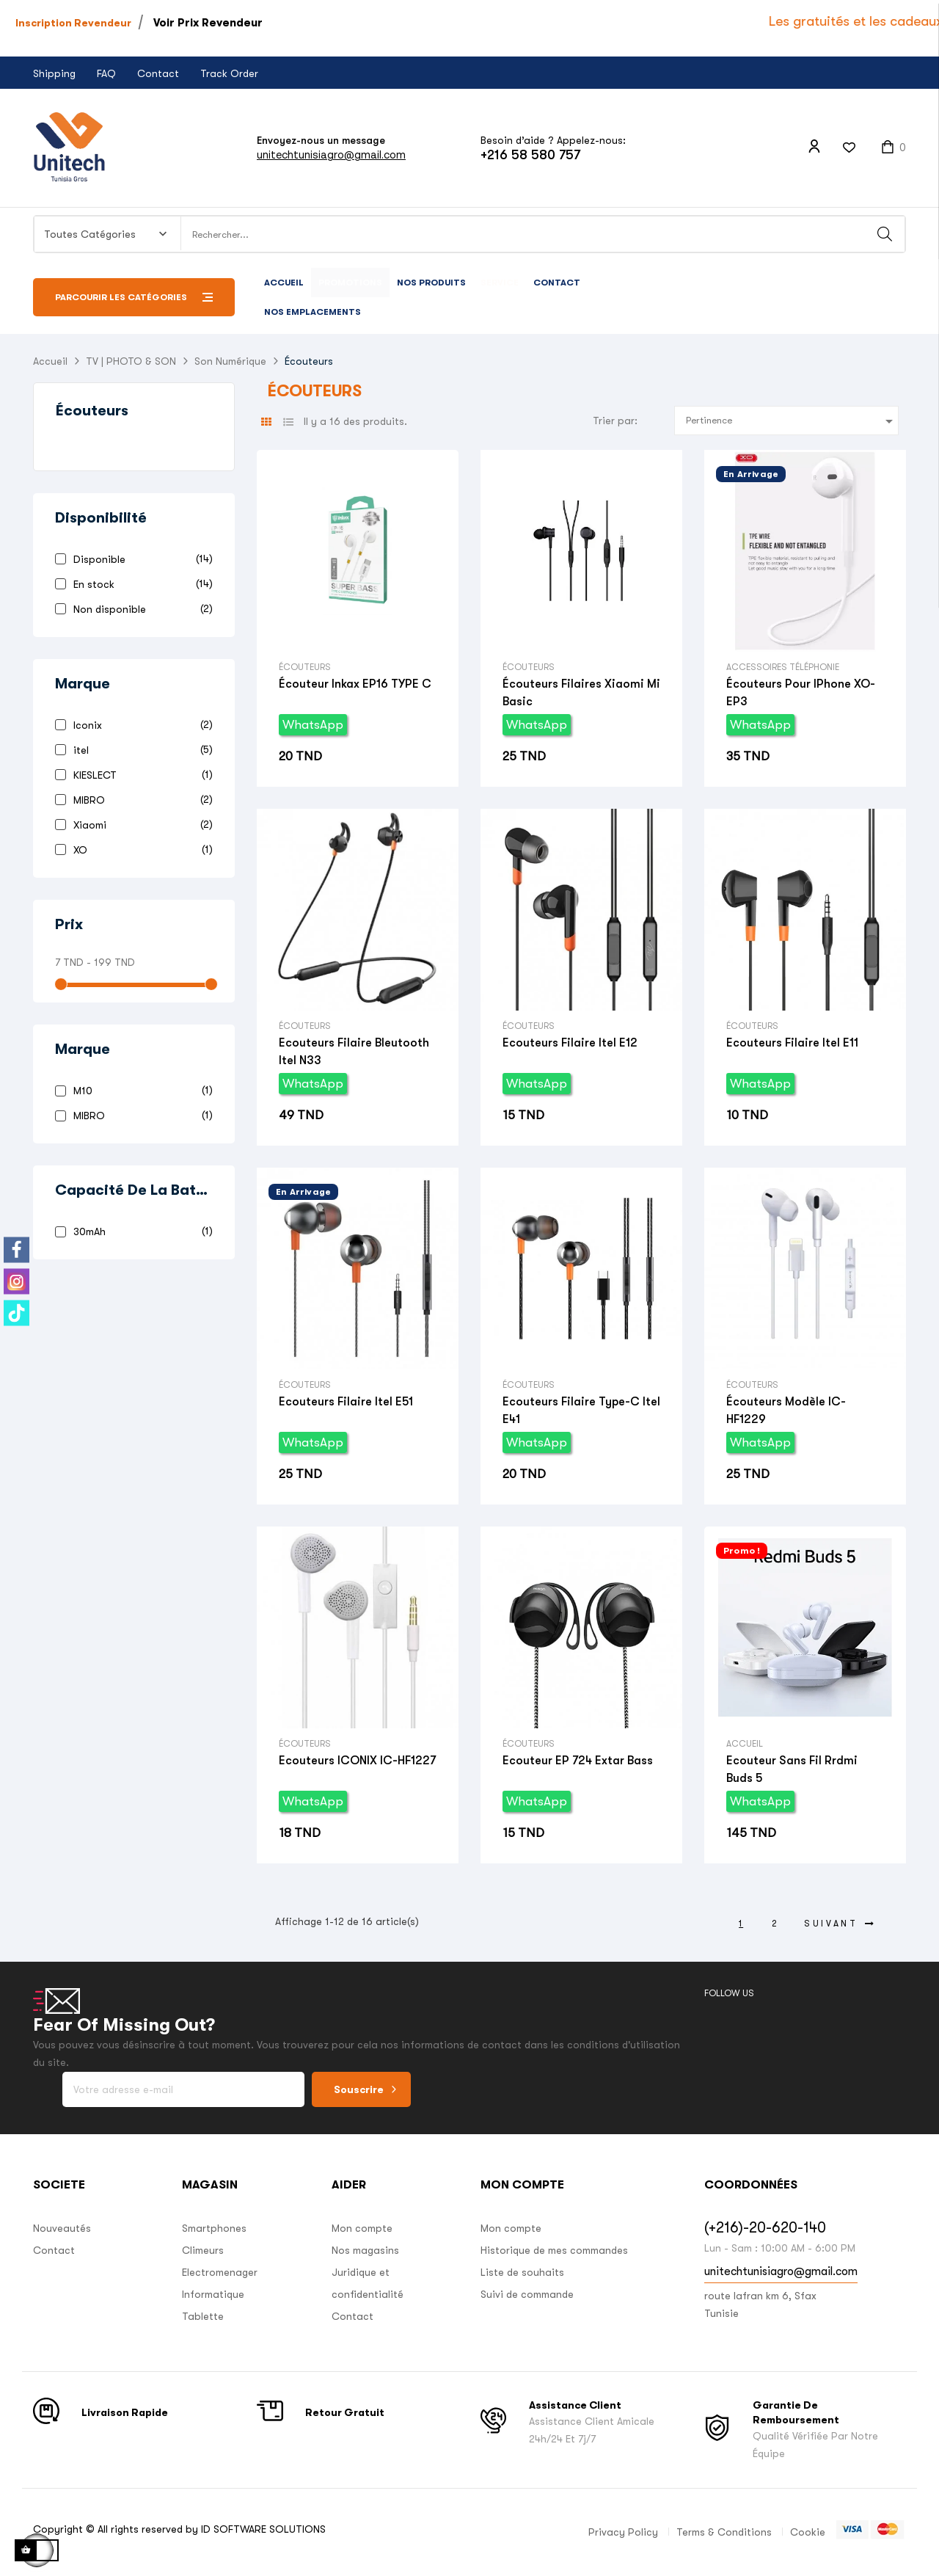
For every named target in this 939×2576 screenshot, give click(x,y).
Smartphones (214, 2228)
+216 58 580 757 (530, 155)
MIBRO (140, 800)
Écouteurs (92, 410)
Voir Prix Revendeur (208, 22)
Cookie (807, 2532)
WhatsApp (312, 725)
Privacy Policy (623, 2532)
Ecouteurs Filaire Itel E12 (570, 1042)
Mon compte (362, 2228)
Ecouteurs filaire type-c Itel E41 (581, 1410)
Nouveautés (62, 2228)
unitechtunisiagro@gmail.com (331, 154)
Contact (158, 73)
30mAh (140, 1231)
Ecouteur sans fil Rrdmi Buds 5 (792, 1769)
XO (140, 849)
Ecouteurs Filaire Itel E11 (792, 1042)
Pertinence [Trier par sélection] (792, 421)
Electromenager (219, 2272)
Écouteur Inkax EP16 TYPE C (355, 684)
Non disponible (140, 609)
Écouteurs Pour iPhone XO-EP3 (800, 692)
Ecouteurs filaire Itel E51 (346, 1401)
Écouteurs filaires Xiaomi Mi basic (581, 692)
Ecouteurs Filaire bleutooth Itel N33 (354, 1051)
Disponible (140, 559)
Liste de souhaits (522, 2272)
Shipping (54, 73)
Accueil (744, 1744)
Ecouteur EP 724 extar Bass (578, 1760)
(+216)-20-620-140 (765, 2227)
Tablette (203, 2316)
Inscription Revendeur (73, 23)
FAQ (106, 73)
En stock (140, 584)
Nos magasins (365, 2250)
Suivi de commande (527, 2294)
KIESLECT (140, 775)
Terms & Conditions (724, 2532)
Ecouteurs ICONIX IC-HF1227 (357, 1760)
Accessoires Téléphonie (782, 667)
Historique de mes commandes (554, 2250)
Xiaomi (140, 825)
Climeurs (203, 2250)
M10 (140, 1090)
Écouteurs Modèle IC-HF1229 (786, 1410)
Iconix (140, 725)
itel (140, 750)
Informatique (213, 2294)
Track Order (229, 73)
